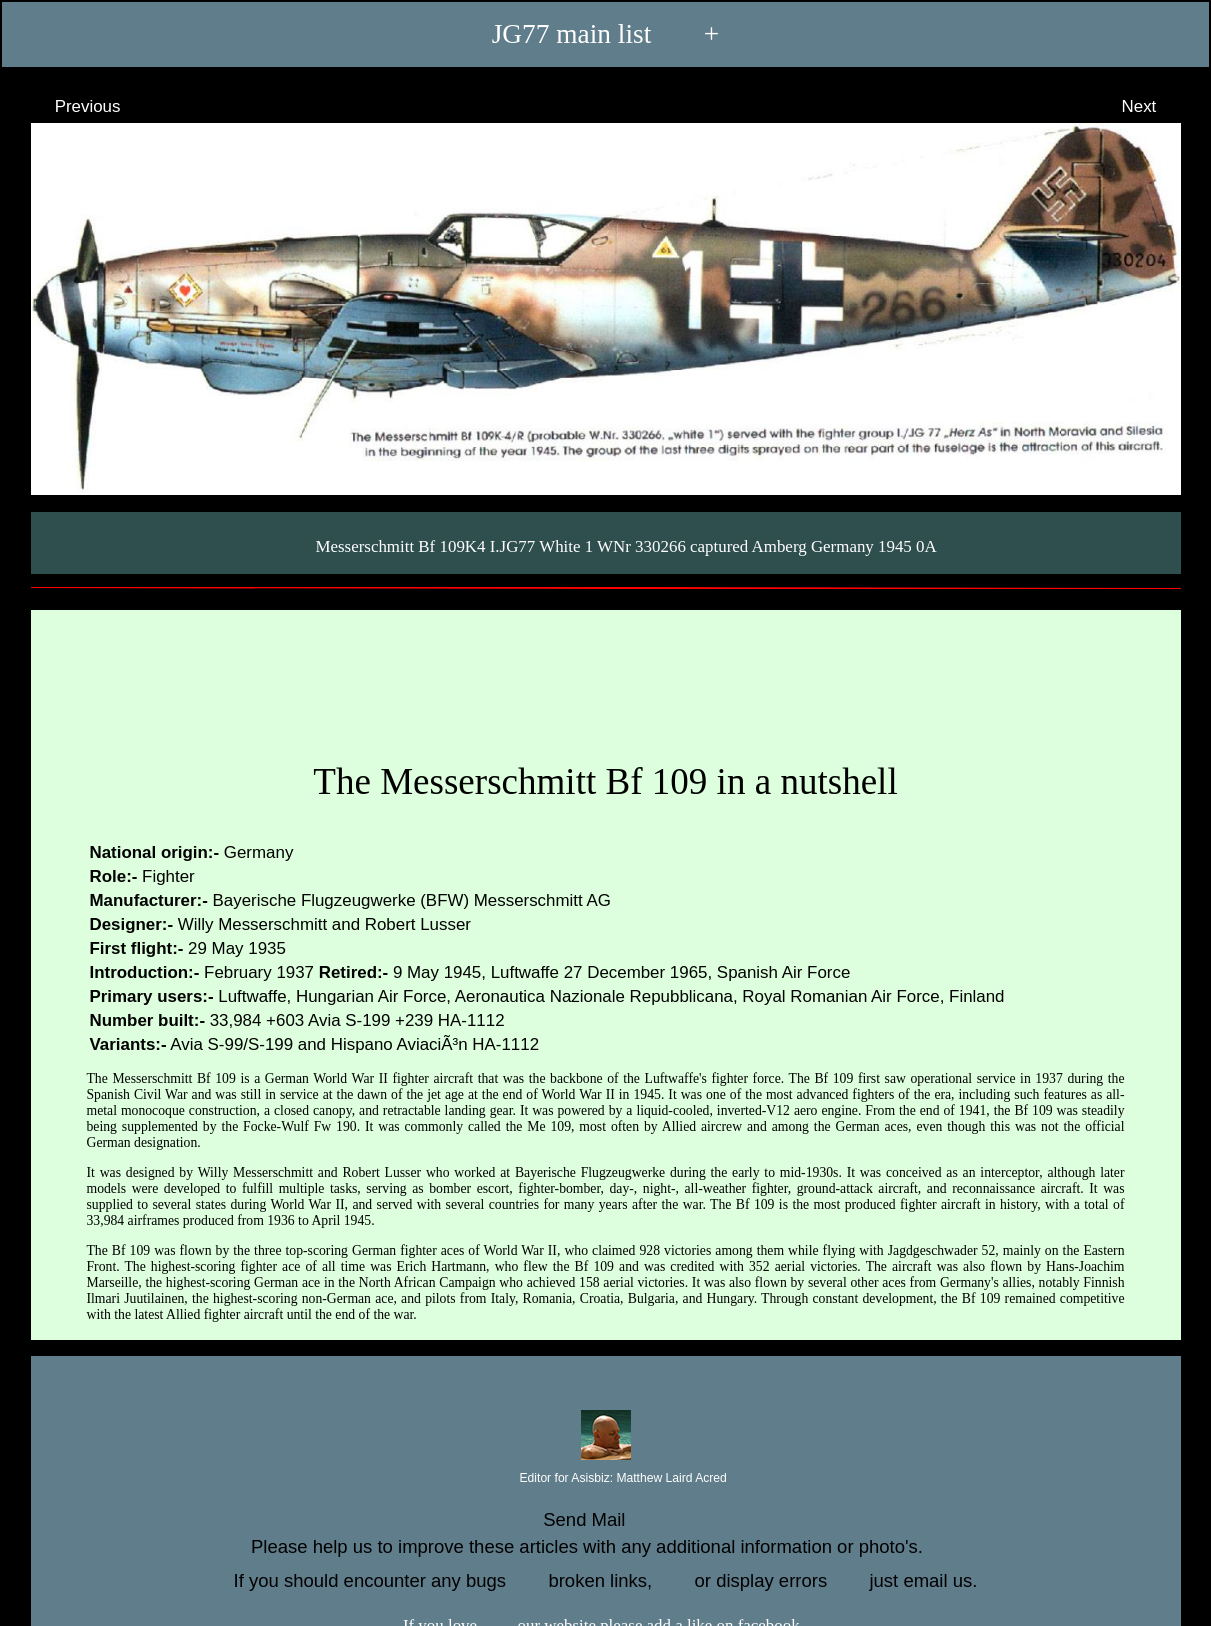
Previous (69, 106)
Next (1157, 106)
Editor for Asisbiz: (605, 1479)
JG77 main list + (606, 34)
